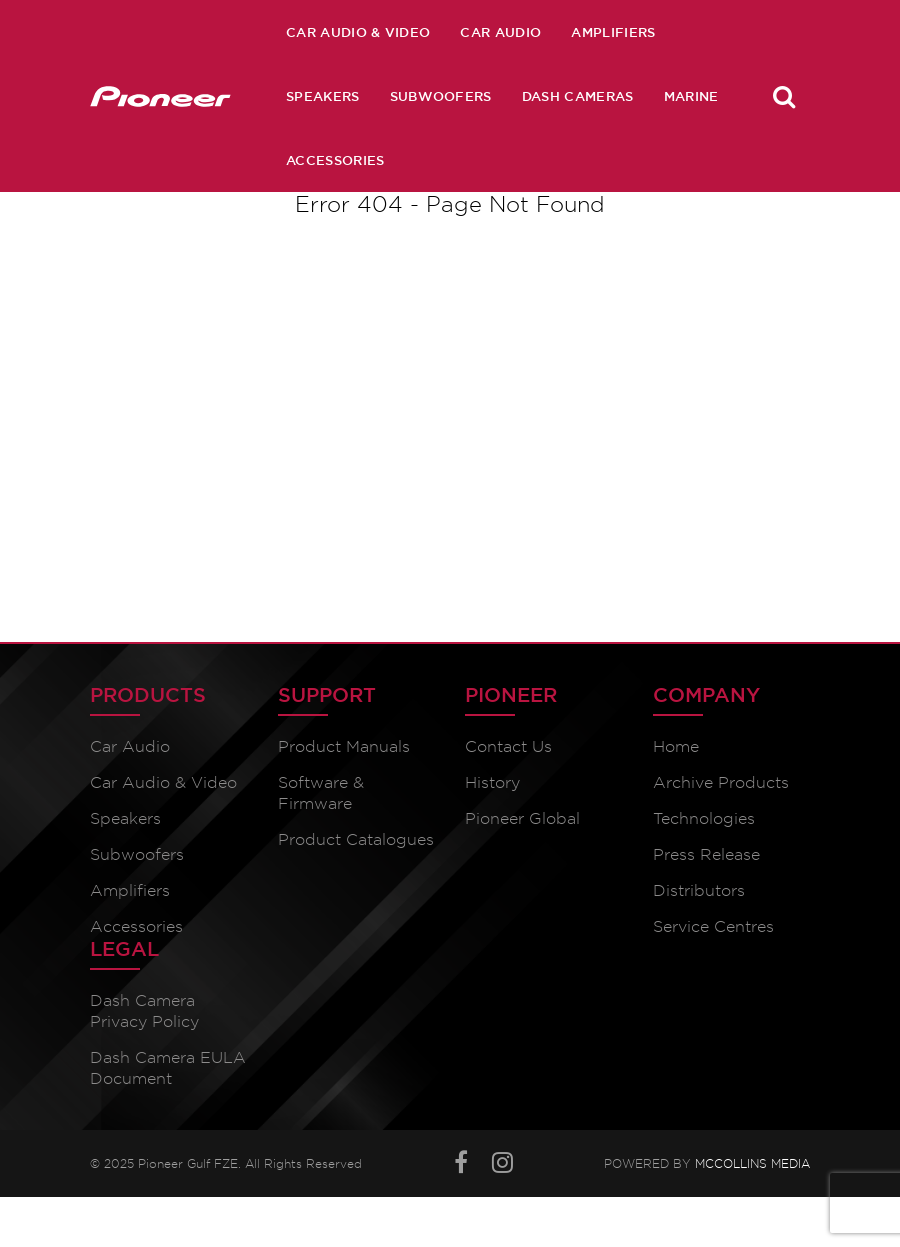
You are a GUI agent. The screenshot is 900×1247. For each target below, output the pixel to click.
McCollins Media (752, 1163)
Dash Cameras (578, 96)
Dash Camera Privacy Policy (144, 1011)
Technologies (704, 818)
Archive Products (721, 782)
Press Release (706, 854)
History (492, 782)
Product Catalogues (356, 839)
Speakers (323, 96)
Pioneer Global (522, 818)
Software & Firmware (321, 793)
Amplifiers (613, 32)
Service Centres (713, 926)
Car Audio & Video (358, 32)
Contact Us (508, 746)
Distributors (699, 890)
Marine (691, 96)
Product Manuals (344, 746)
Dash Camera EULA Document (168, 1068)
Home (676, 746)
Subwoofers (441, 96)
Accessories (335, 160)
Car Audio (500, 32)
